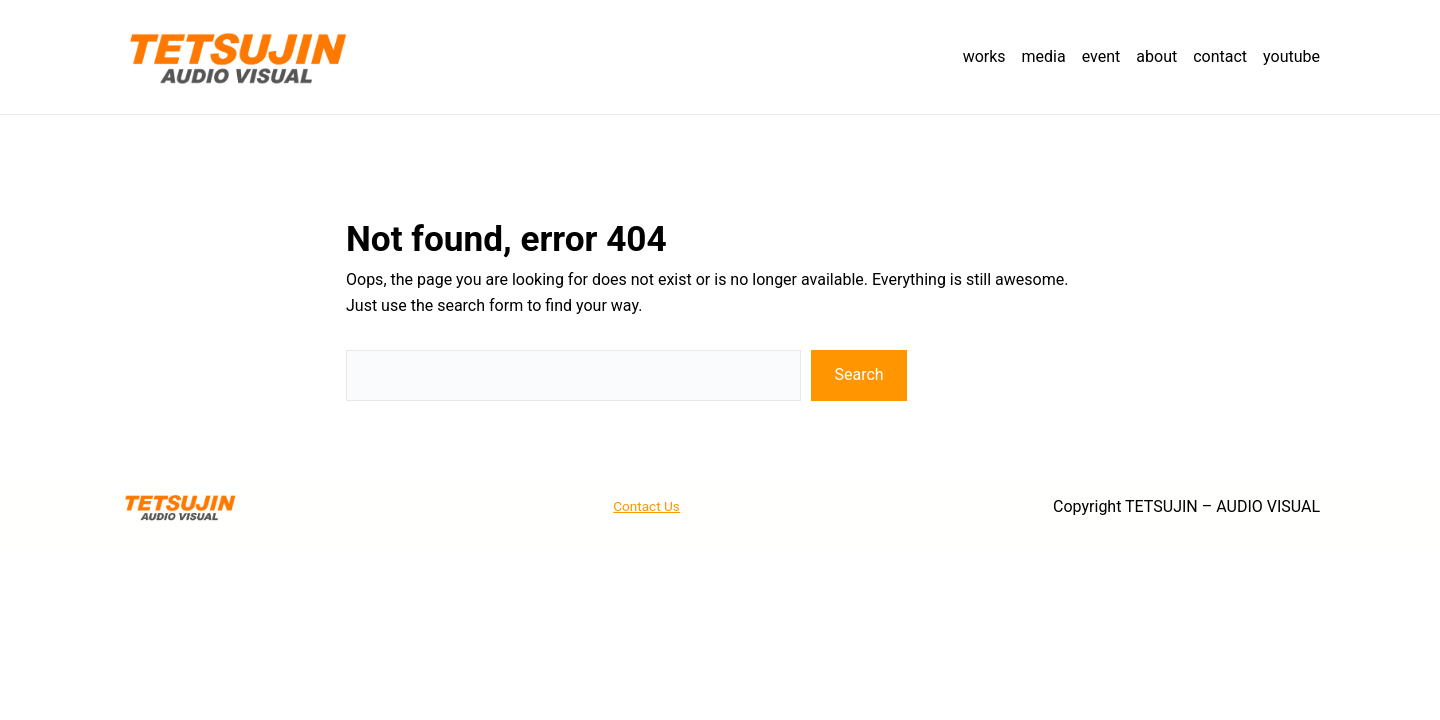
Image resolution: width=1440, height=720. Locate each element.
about (1156, 56)
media (1044, 56)
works (984, 56)
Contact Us (646, 506)
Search (859, 374)
